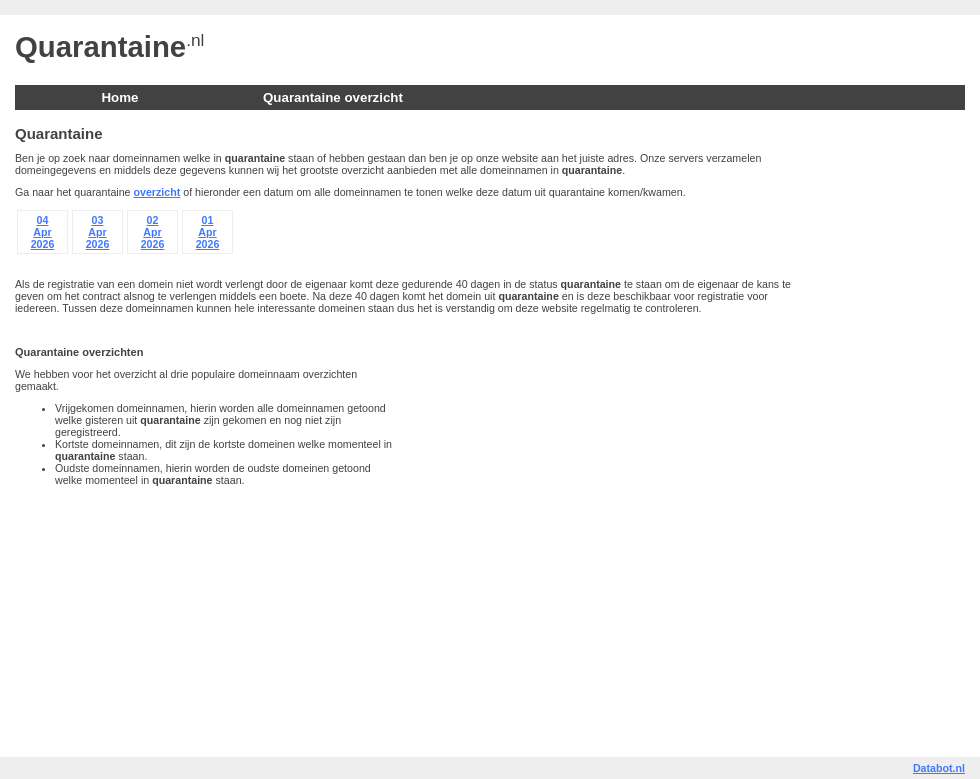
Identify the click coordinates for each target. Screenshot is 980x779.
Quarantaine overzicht (333, 97)
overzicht (157, 192)
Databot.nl (939, 768)
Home (119, 97)
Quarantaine (100, 46)
